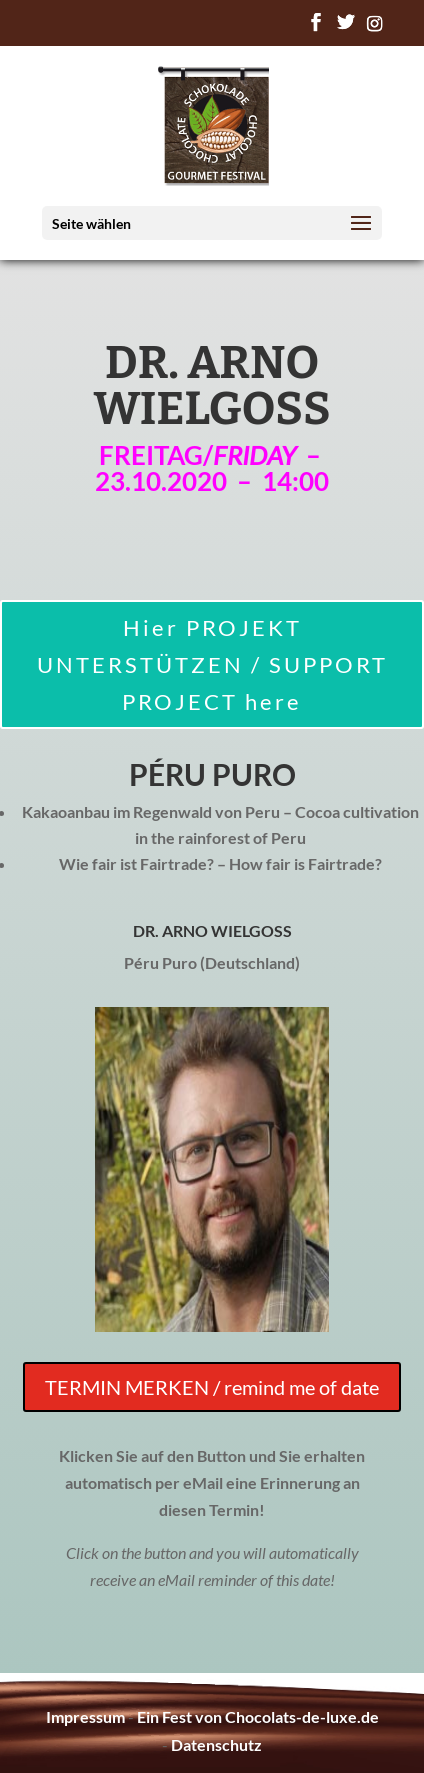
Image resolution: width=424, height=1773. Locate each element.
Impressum (85, 1716)
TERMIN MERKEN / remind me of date (212, 1387)
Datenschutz (216, 1744)
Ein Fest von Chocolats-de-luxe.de (258, 1716)
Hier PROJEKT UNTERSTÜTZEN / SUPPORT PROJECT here (212, 665)
